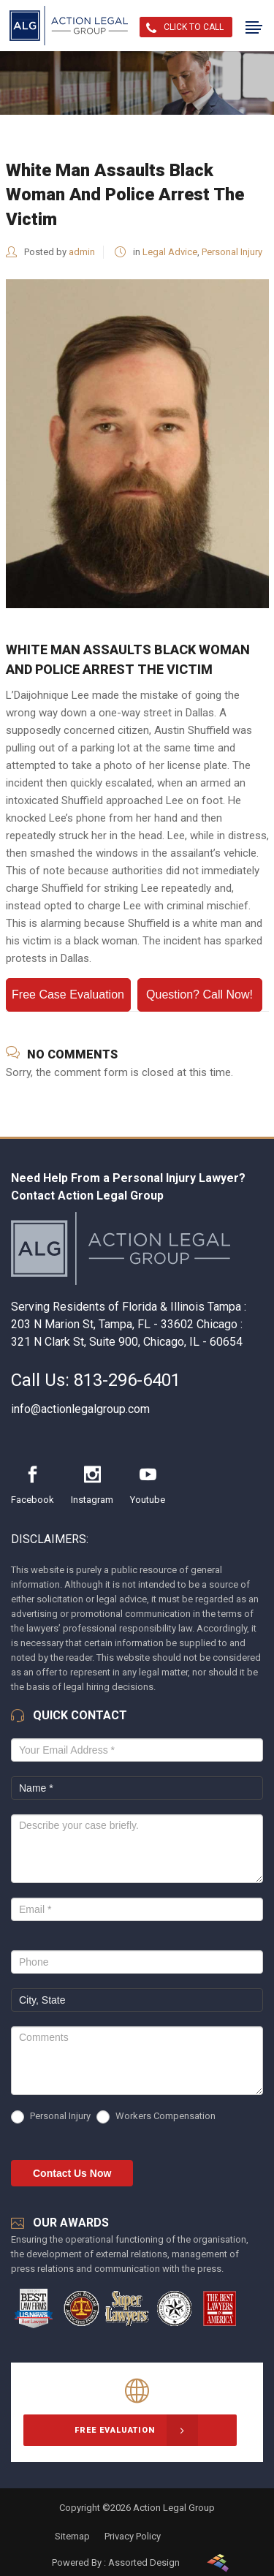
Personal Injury (232, 251)
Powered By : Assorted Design (116, 2562)
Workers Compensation (156, 2117)
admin (82, 251)
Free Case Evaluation (68, 994)
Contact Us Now (72, 2173)
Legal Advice (169, 251)
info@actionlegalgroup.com (80, 1409)
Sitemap (72, 2536)
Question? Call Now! (199, 994)
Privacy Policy (132, 2536)
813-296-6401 (127, 1380)
